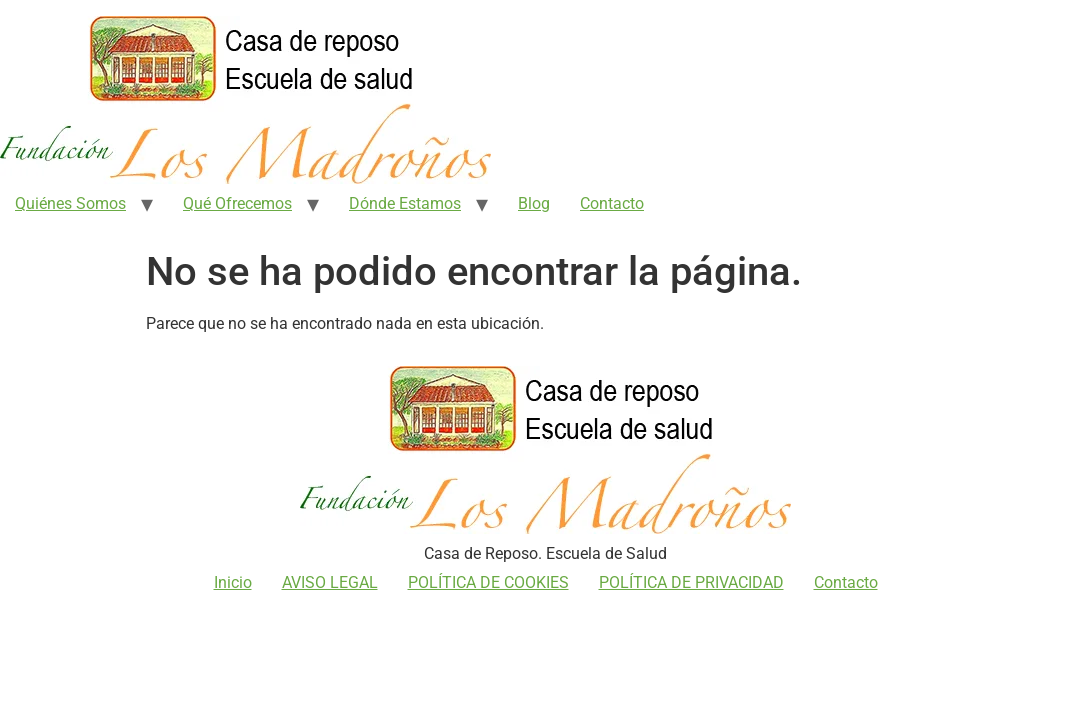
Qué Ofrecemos (237, 203)
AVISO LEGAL (330, 582)
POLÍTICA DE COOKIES (488, 582)
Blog (534, 203)
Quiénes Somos (70, 203)
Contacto (612, 203)
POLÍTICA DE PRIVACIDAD (691, 582)
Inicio (233, 582)
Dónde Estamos (405, 203)
